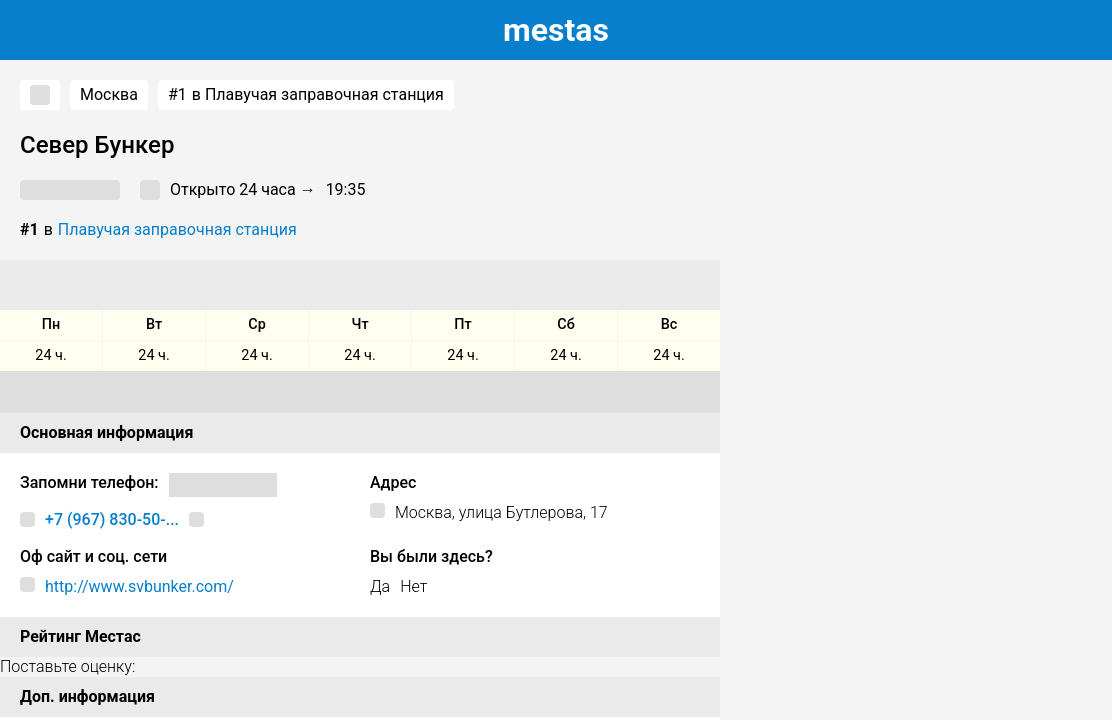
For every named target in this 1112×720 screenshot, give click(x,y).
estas (556, 30)
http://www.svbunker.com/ (139, 586)
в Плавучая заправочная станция (306, 95)
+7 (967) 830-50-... (112, 519)
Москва (109, 94)
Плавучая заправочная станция (177, 229)
